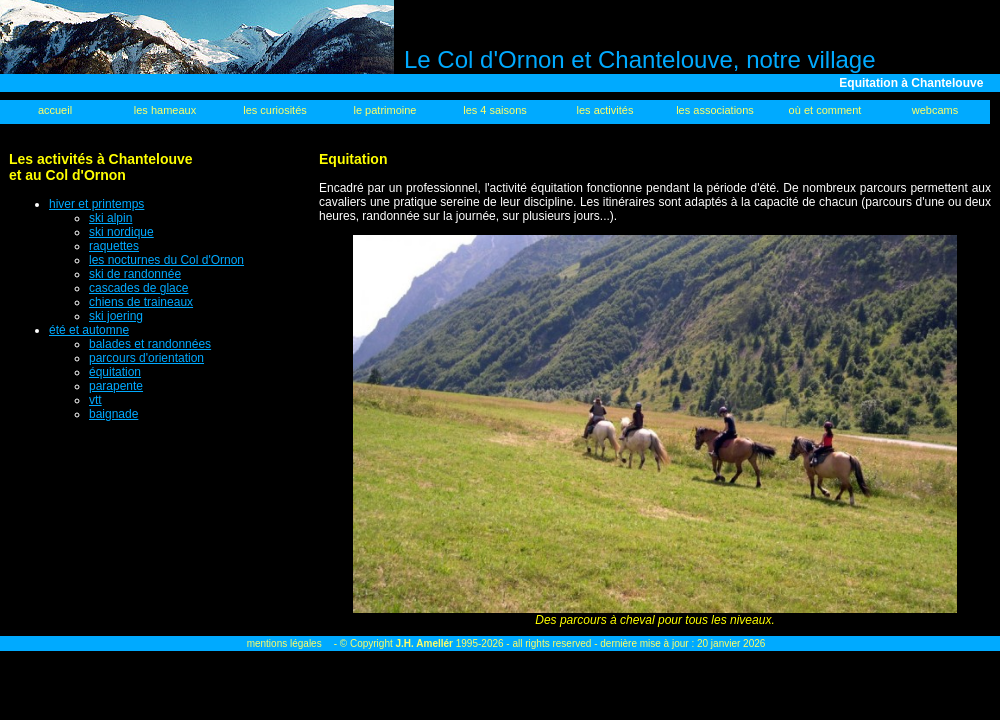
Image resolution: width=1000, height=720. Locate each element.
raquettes (114, 246)
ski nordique (121, 232)
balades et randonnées (150, 344)
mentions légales (284, 643)
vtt (95, 400)
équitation (115, 372)
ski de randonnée (135, 274)
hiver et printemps (96, 204)
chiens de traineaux (141, 302)
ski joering (116, 316)
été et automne (89, 330)
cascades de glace (138, 288)
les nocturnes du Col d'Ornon (166, 260)
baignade (113, 414)
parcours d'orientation (146, 358)
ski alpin (110, 218)
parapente (116, 386)
